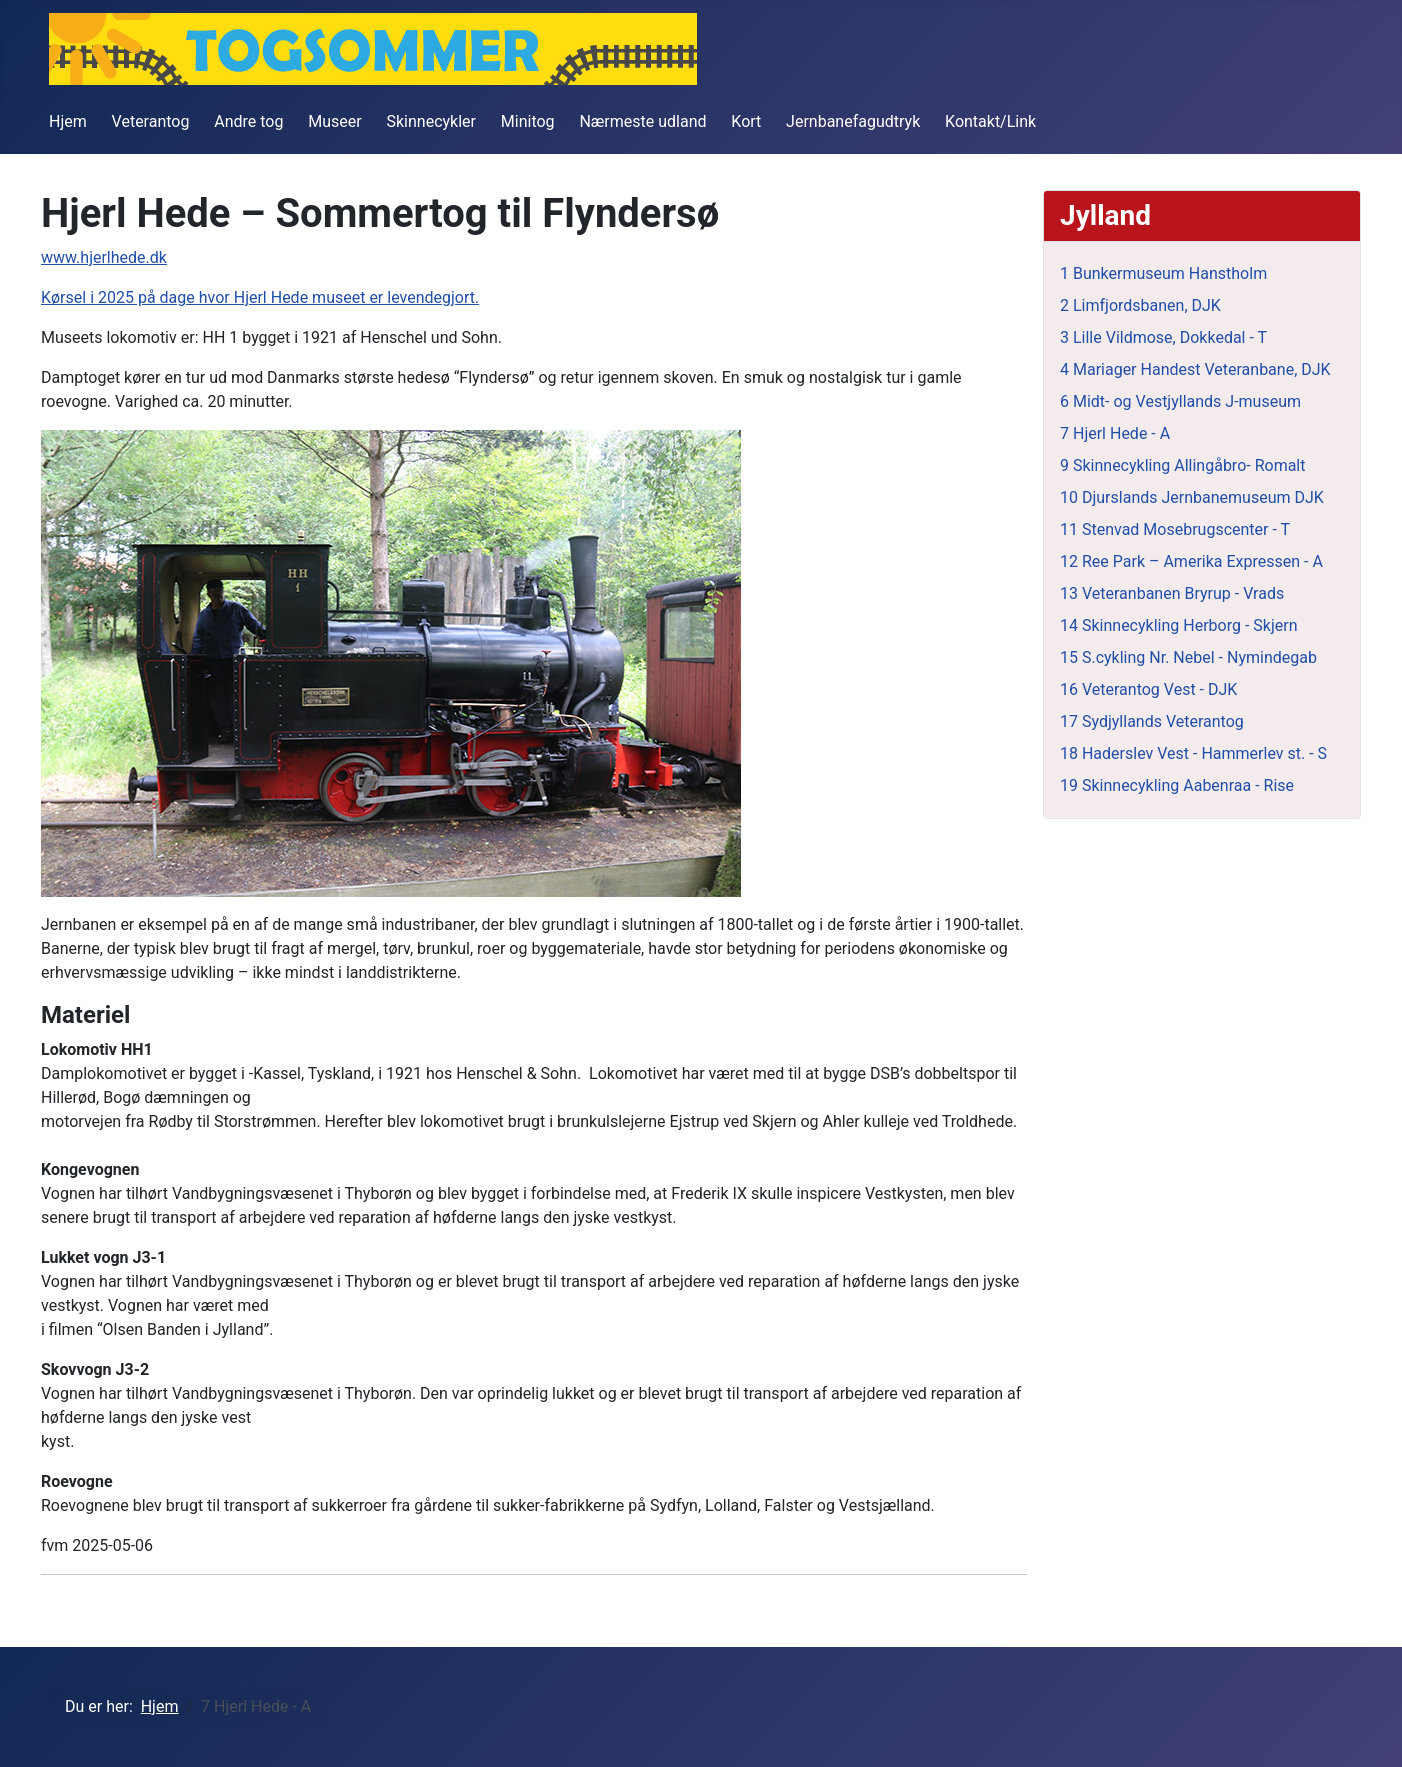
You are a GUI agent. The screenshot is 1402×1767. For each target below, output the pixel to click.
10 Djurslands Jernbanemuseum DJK (1192, 497)
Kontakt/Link (990, 121)
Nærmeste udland (642, 121)
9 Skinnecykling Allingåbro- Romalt (1182, 465)
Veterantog (151, 121)
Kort (746, 121)
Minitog (528, 121)
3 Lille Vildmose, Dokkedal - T (1163, 337)
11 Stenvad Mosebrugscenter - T (1175, 529)
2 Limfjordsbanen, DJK (1140, 305)
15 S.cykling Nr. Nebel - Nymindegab (1188, 657)
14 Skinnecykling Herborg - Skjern (1178, 625)
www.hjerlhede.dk (104, 257)
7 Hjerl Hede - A (1115, 433)
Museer (334, 121)
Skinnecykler (432, 121)
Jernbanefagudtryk (853, 121)
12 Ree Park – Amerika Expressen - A (1191, 561)
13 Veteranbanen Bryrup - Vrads (1172, 593)
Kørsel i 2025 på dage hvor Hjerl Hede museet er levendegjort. (260, 297)
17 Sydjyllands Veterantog (1152, 721)
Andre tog (248, 121)
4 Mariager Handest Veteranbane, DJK (1195, 369)
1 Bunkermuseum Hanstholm (1163, 273)
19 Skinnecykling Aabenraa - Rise (1177, 785)
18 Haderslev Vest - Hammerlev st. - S (1193, 753)
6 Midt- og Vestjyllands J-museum (1180, 401)
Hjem (68, 121)
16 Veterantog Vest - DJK (1148, 689)
